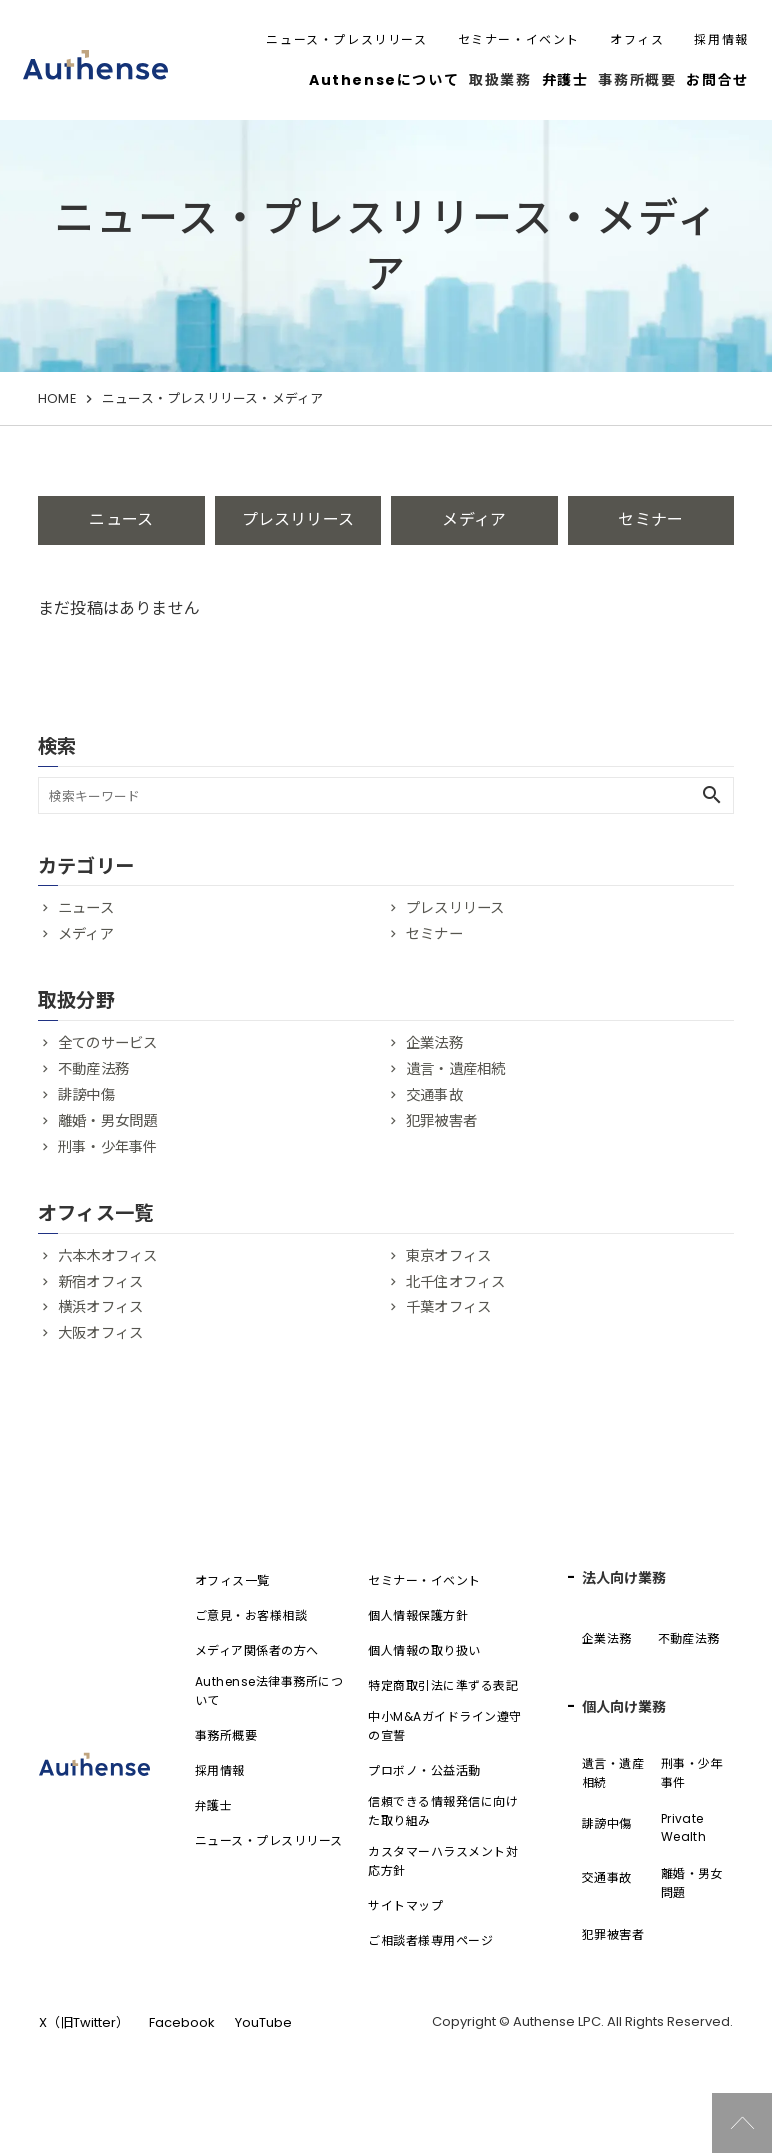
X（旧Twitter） (84, 2022)
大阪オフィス (100, 1333)
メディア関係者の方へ (257, 1650)
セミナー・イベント (519, 39)
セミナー (650, 519)
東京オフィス (448, 1256)
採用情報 (721, 39)
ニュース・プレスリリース (346, 39)
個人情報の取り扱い (424, 1650)
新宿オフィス (100, 1282)
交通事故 (434, 1095)
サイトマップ (405, 1905)
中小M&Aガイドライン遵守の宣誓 (444, 1726)
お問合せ (717, 80)
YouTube (263, 2022)
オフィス (637, 39)
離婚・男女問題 (107, 1121)
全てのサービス (107, 1043)
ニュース (121, 519)
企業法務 (434, 1043)
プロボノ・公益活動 (424, 1770)
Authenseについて (384, 80)
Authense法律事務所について (269, 1691)
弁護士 (565, 80)
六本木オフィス (107, 1256)
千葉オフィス (448, 1307)
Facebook (182, 2022)
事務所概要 (226, 1735)
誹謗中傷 (86, 1095)
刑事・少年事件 (107, 1147)
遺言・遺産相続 (455, 1069)
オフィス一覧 (232, 1580)
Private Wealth (684, 1827)
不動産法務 (93, 1069)
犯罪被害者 (441, 1121)
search (712, 795)
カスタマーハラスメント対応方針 (443, 1861)
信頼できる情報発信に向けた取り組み (443, 1811)
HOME (57, 398)
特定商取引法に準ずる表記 (443, 1685)
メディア (474, 519)
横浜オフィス (100, 1307)
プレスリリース (298, 519)
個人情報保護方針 (418, 1615)
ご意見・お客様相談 (251, 1615)
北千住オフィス (455, 1282)
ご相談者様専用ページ (430, 1940)
